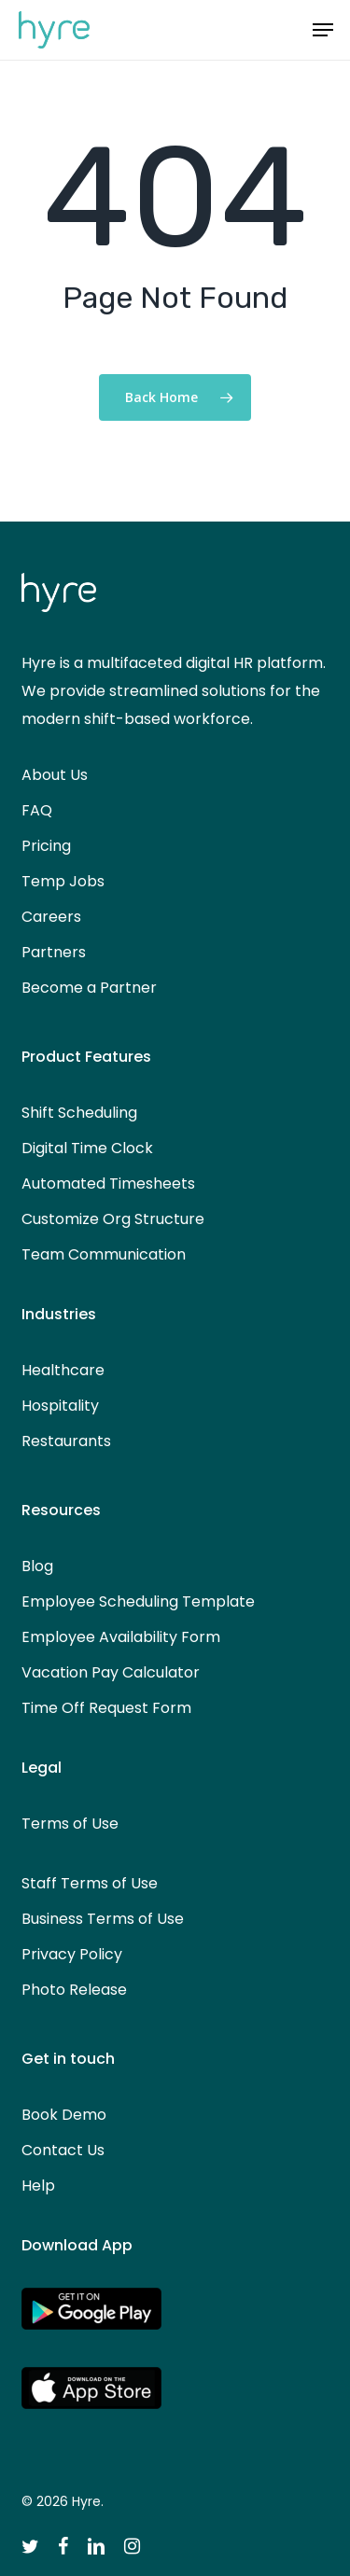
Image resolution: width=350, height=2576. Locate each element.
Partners (53, 952)
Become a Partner (89, 987)
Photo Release (74, 1989)
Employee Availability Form (120, 1637)
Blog (37, 1566)
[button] (323, 30)
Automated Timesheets (108, 1183)
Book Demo (63, 2114)
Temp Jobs (63, 881)
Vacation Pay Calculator (110, 1672)
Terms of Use (70, 1823)
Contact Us (63, 2150)
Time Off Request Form (106, 1708)
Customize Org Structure (112, 1219)
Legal (41, 1767)
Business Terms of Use (102, 1918)
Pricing (46, 845)
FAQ (36, 810)
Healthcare (63, 1370)
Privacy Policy (71, 1954)
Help (38, 2185)
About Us (54, 775)
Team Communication (103, 1254)
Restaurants (66, 1441)
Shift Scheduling (79, 1112)
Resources (61, 1510)
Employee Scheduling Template (138, 1601)
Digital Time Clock (87, 1148)
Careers (51, 916)
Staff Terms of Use (89, 1883)
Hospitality (60, 1405)
